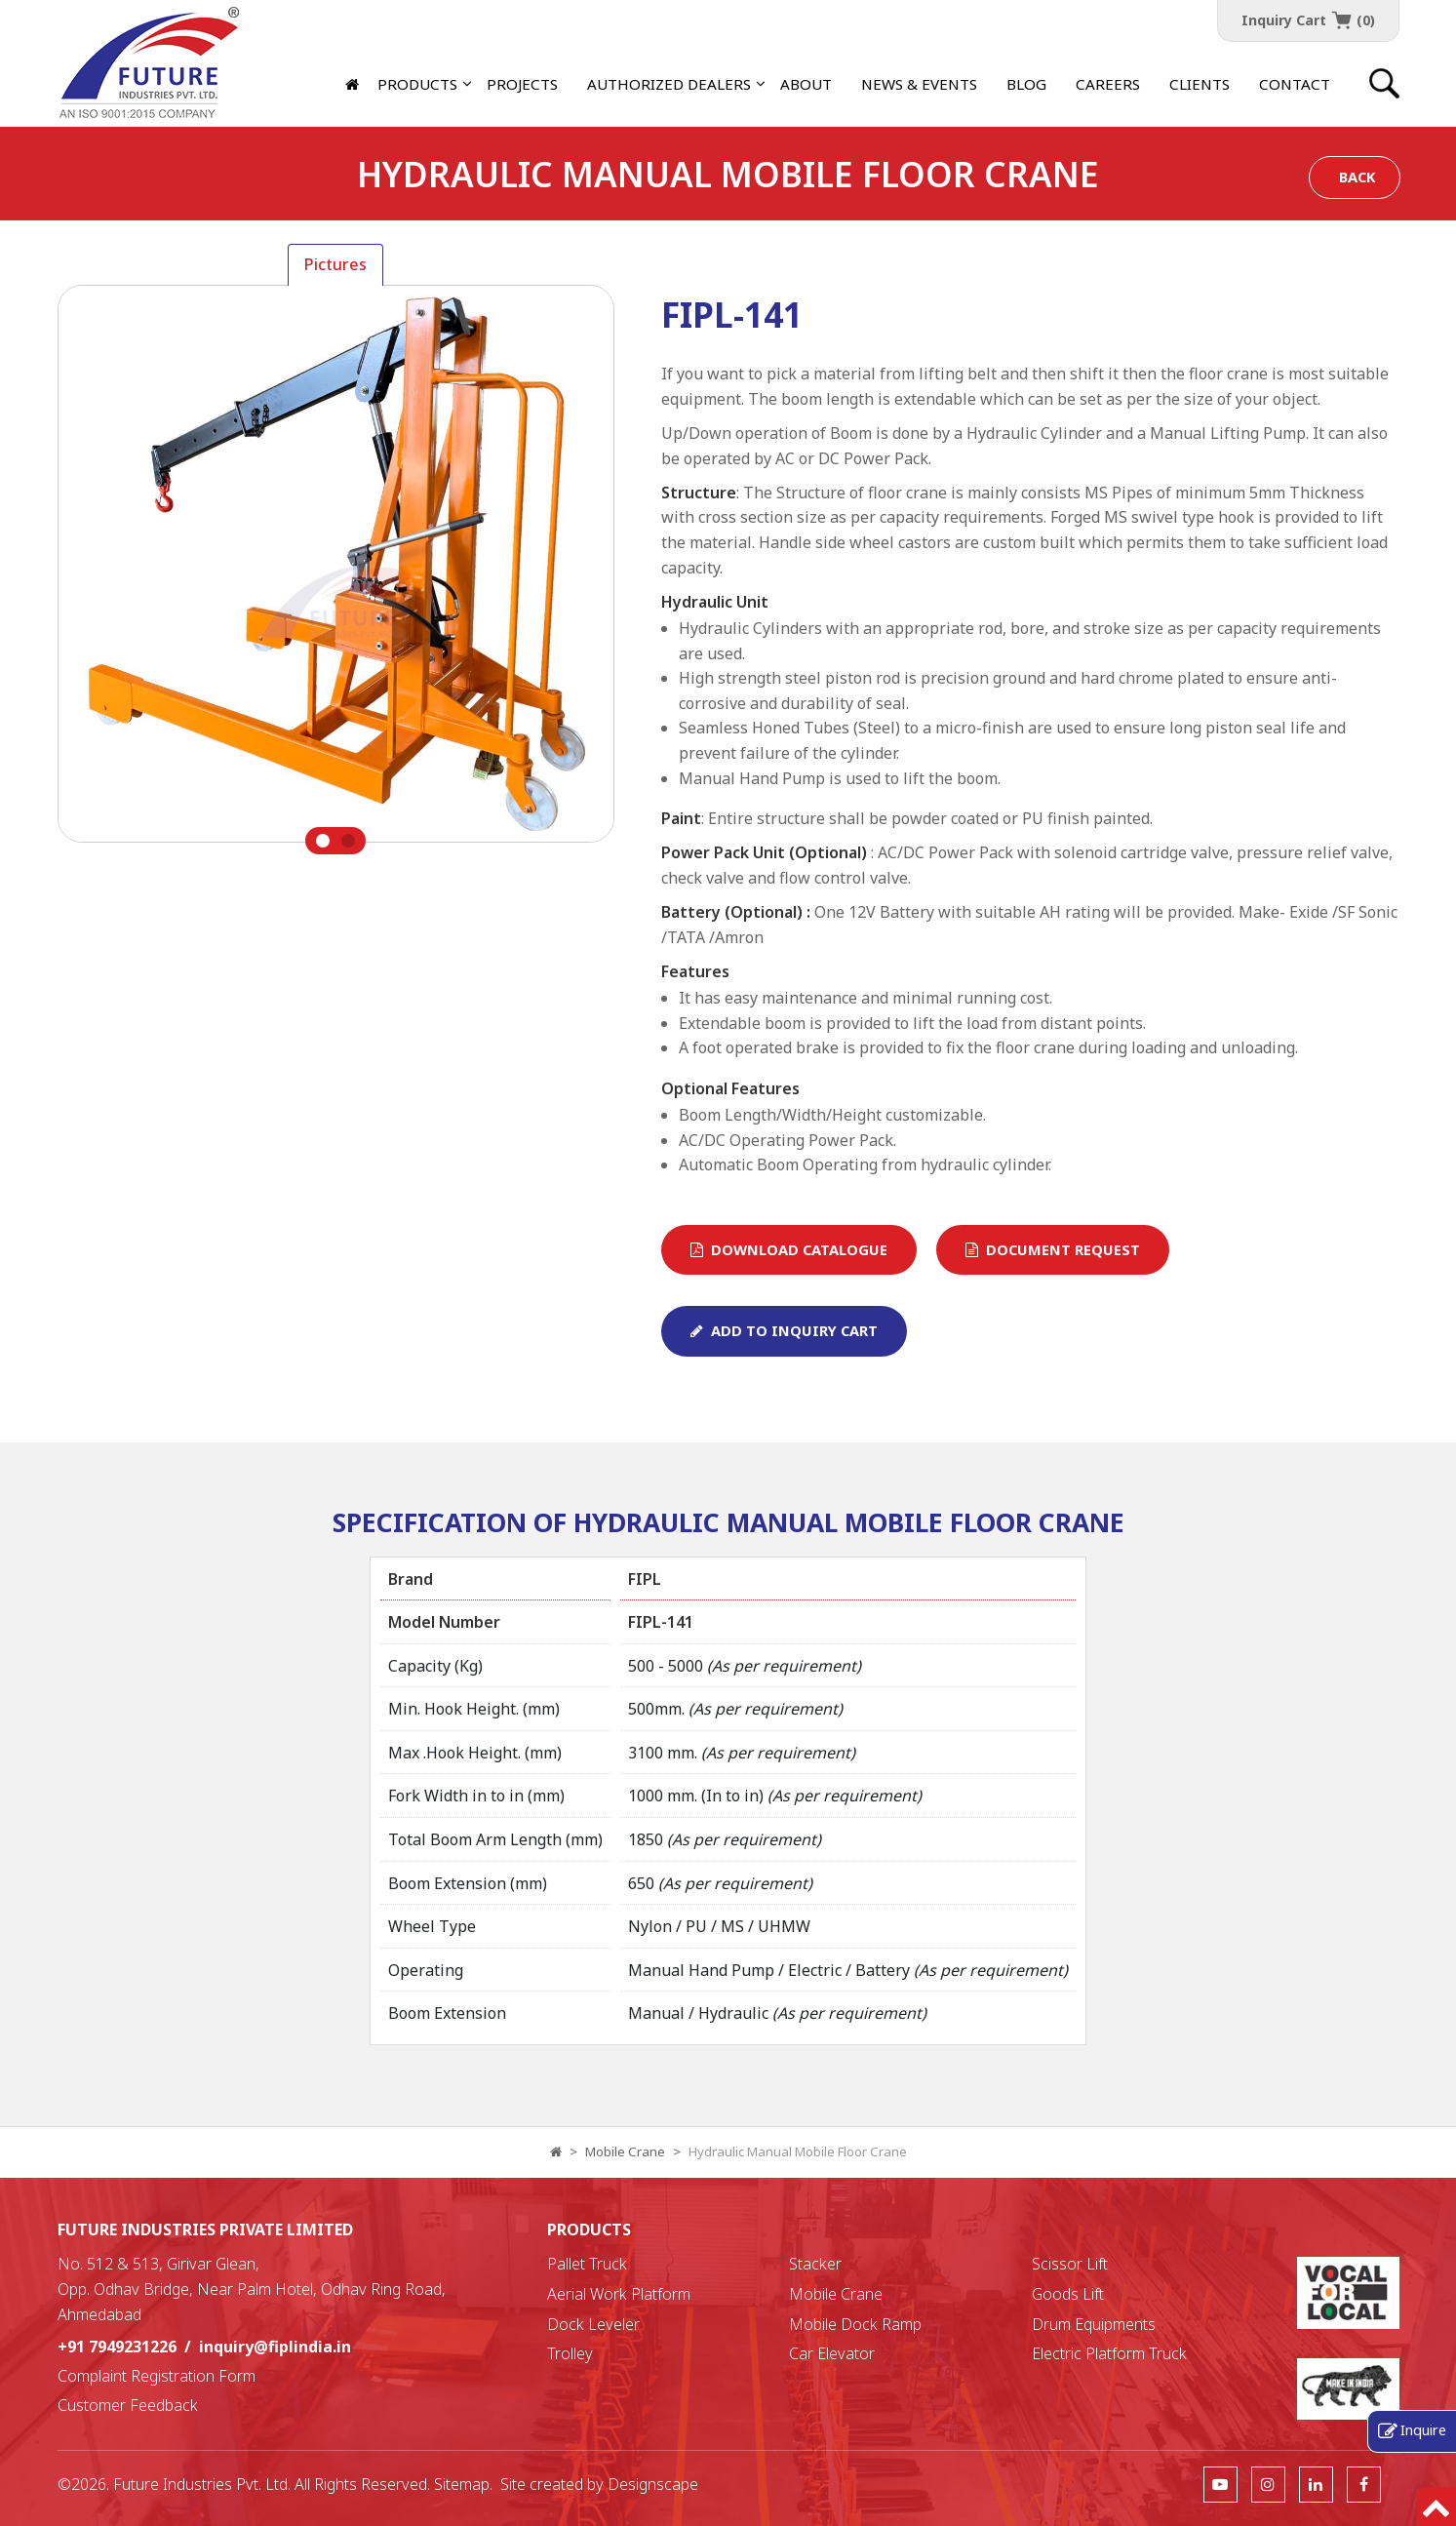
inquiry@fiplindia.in (275, 2346)
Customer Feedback (128, 2405)
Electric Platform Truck (1109, 2353)
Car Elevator (832, 2353)
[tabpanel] (336, 570)
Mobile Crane (625, 2151)
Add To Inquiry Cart (784, 1330)
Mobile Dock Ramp (855, 2324)
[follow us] (1220, 2484)
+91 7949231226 (117, 2346)
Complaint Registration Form (157, 2376)
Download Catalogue (788, 1249)
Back (1357, 176)
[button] (669, 84)
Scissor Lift (1070, 2263)
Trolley (570, 2353)
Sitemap (462, 2484)
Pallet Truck (587, 2263)
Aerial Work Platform (618, 2294)
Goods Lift (1068, 2294)
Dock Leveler (593, 2324)
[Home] (354, 84)
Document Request (1052, 1249)
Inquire (1423, 2429)
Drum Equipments (1094, 2324)
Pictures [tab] (335, 264)
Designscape (653, 2484)
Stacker (815, 2263)
